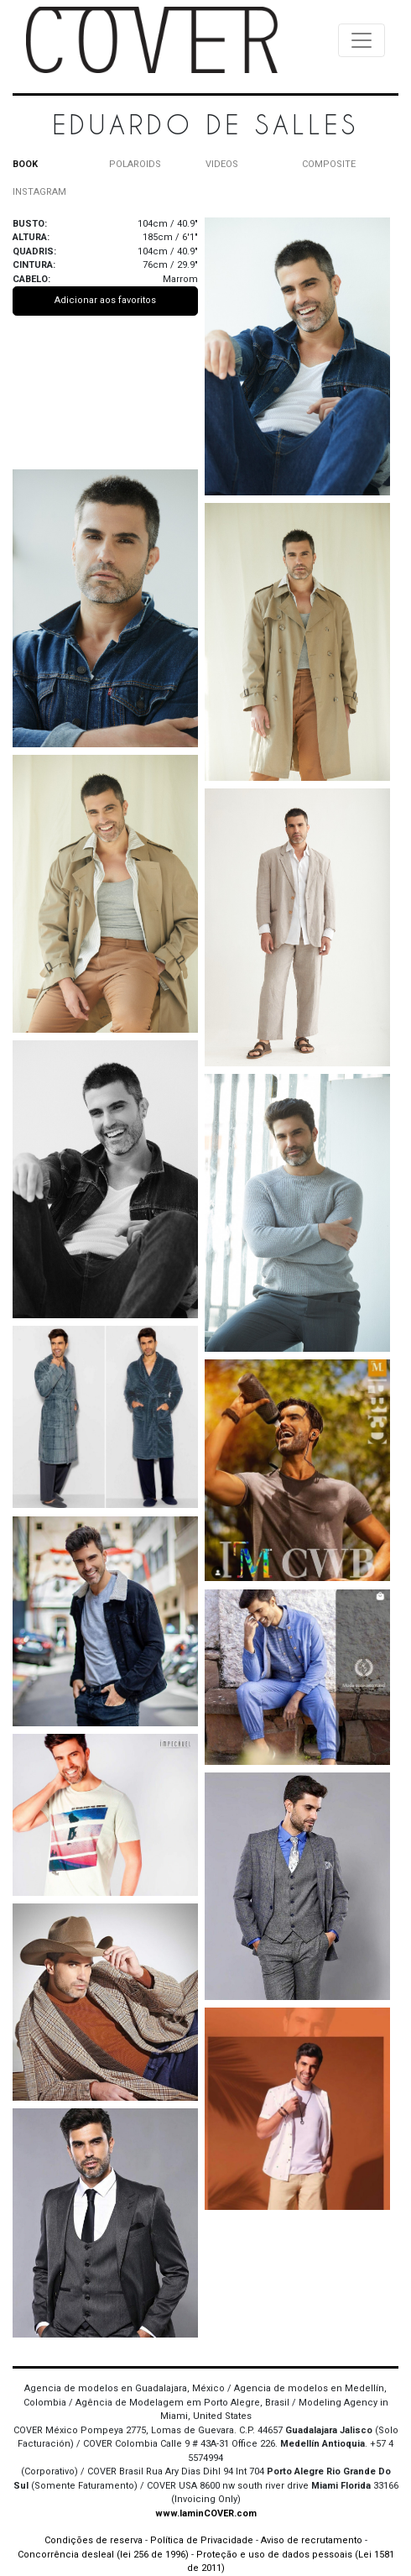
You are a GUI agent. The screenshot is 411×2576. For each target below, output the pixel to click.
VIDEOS (222, 164)
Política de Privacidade (201, 2540)
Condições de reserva (93, 2540)
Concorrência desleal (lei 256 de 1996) (103, 2554)
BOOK (25, 164)
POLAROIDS (135, 164)
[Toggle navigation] (361, 40)
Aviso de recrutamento (311, 2540)
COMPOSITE (329, 164)
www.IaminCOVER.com (206, 2513)
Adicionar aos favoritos (105, 300)
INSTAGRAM (39, 191)
